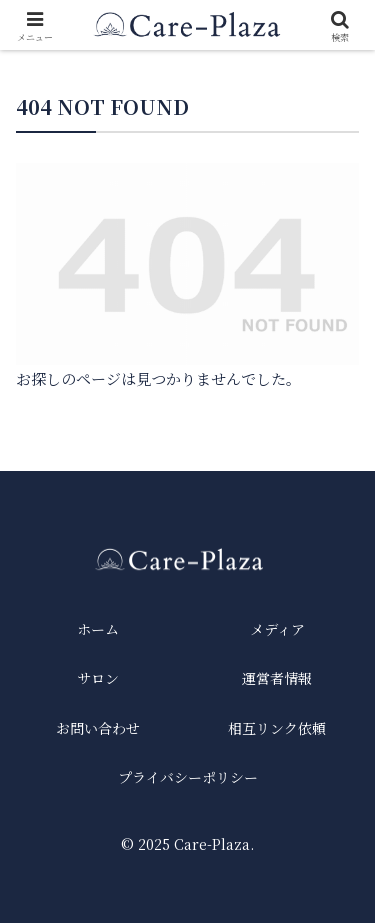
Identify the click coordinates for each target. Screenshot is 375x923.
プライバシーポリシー (188, 777)
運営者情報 (277, 678)
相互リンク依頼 (277, 728)
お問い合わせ (98, 728)
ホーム (98, 629)
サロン (98, 678)
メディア (277, 629)
